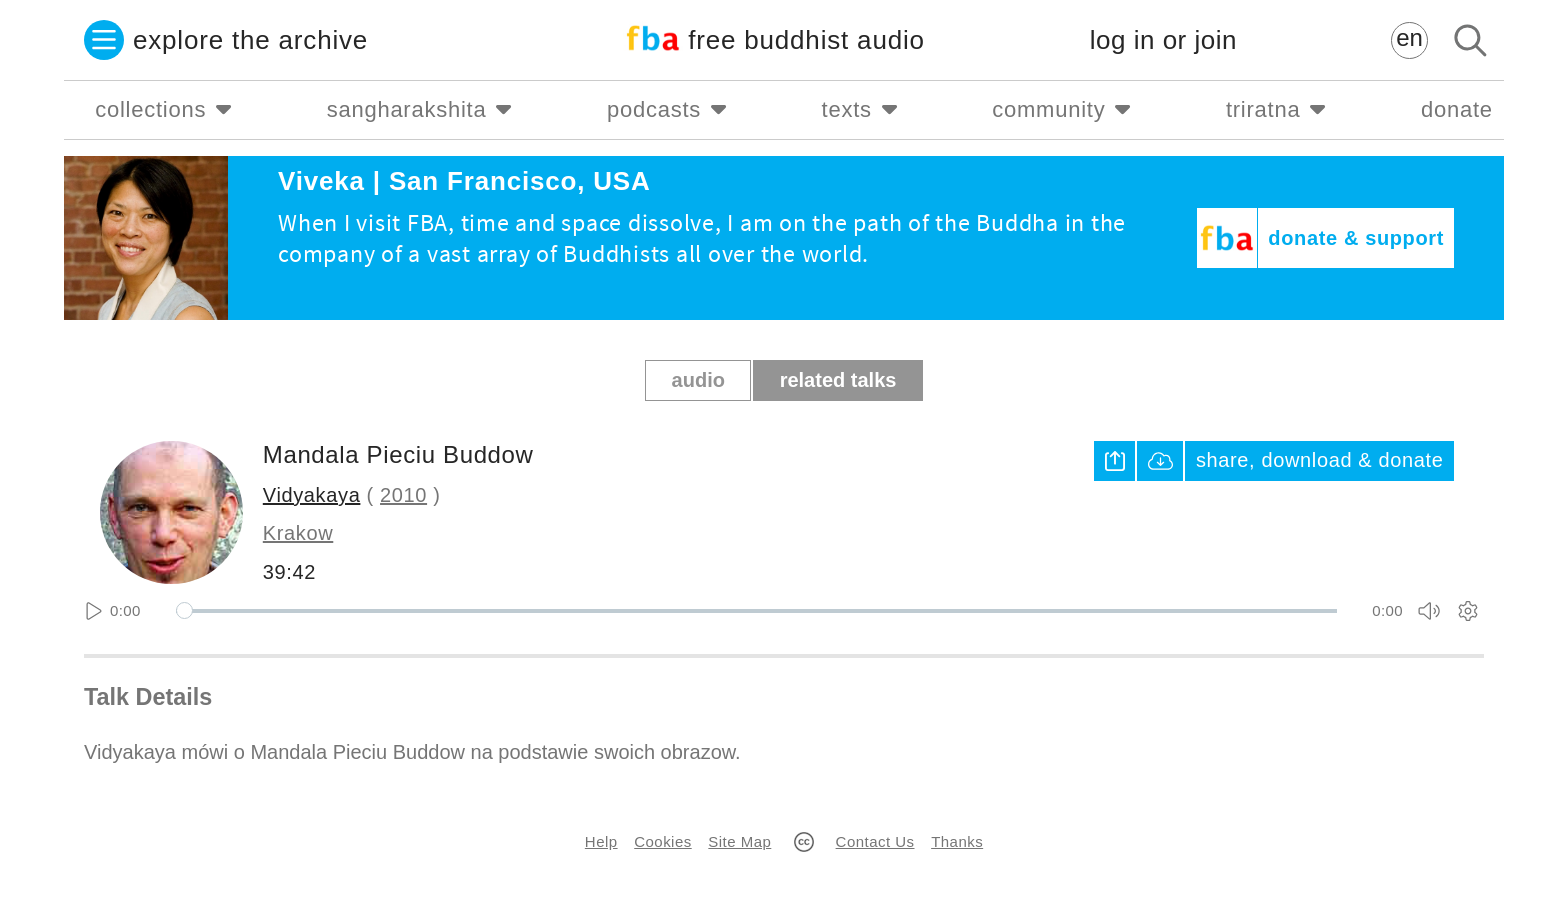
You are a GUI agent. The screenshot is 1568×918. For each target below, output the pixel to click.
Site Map (739, 841)
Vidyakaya (312, 495)
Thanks (957, 841)
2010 (403, 495)
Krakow (298, 533)
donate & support (1356, 238)
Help (601, 841)
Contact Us (875, 841)
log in (1163, 40)
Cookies (662, 841)
